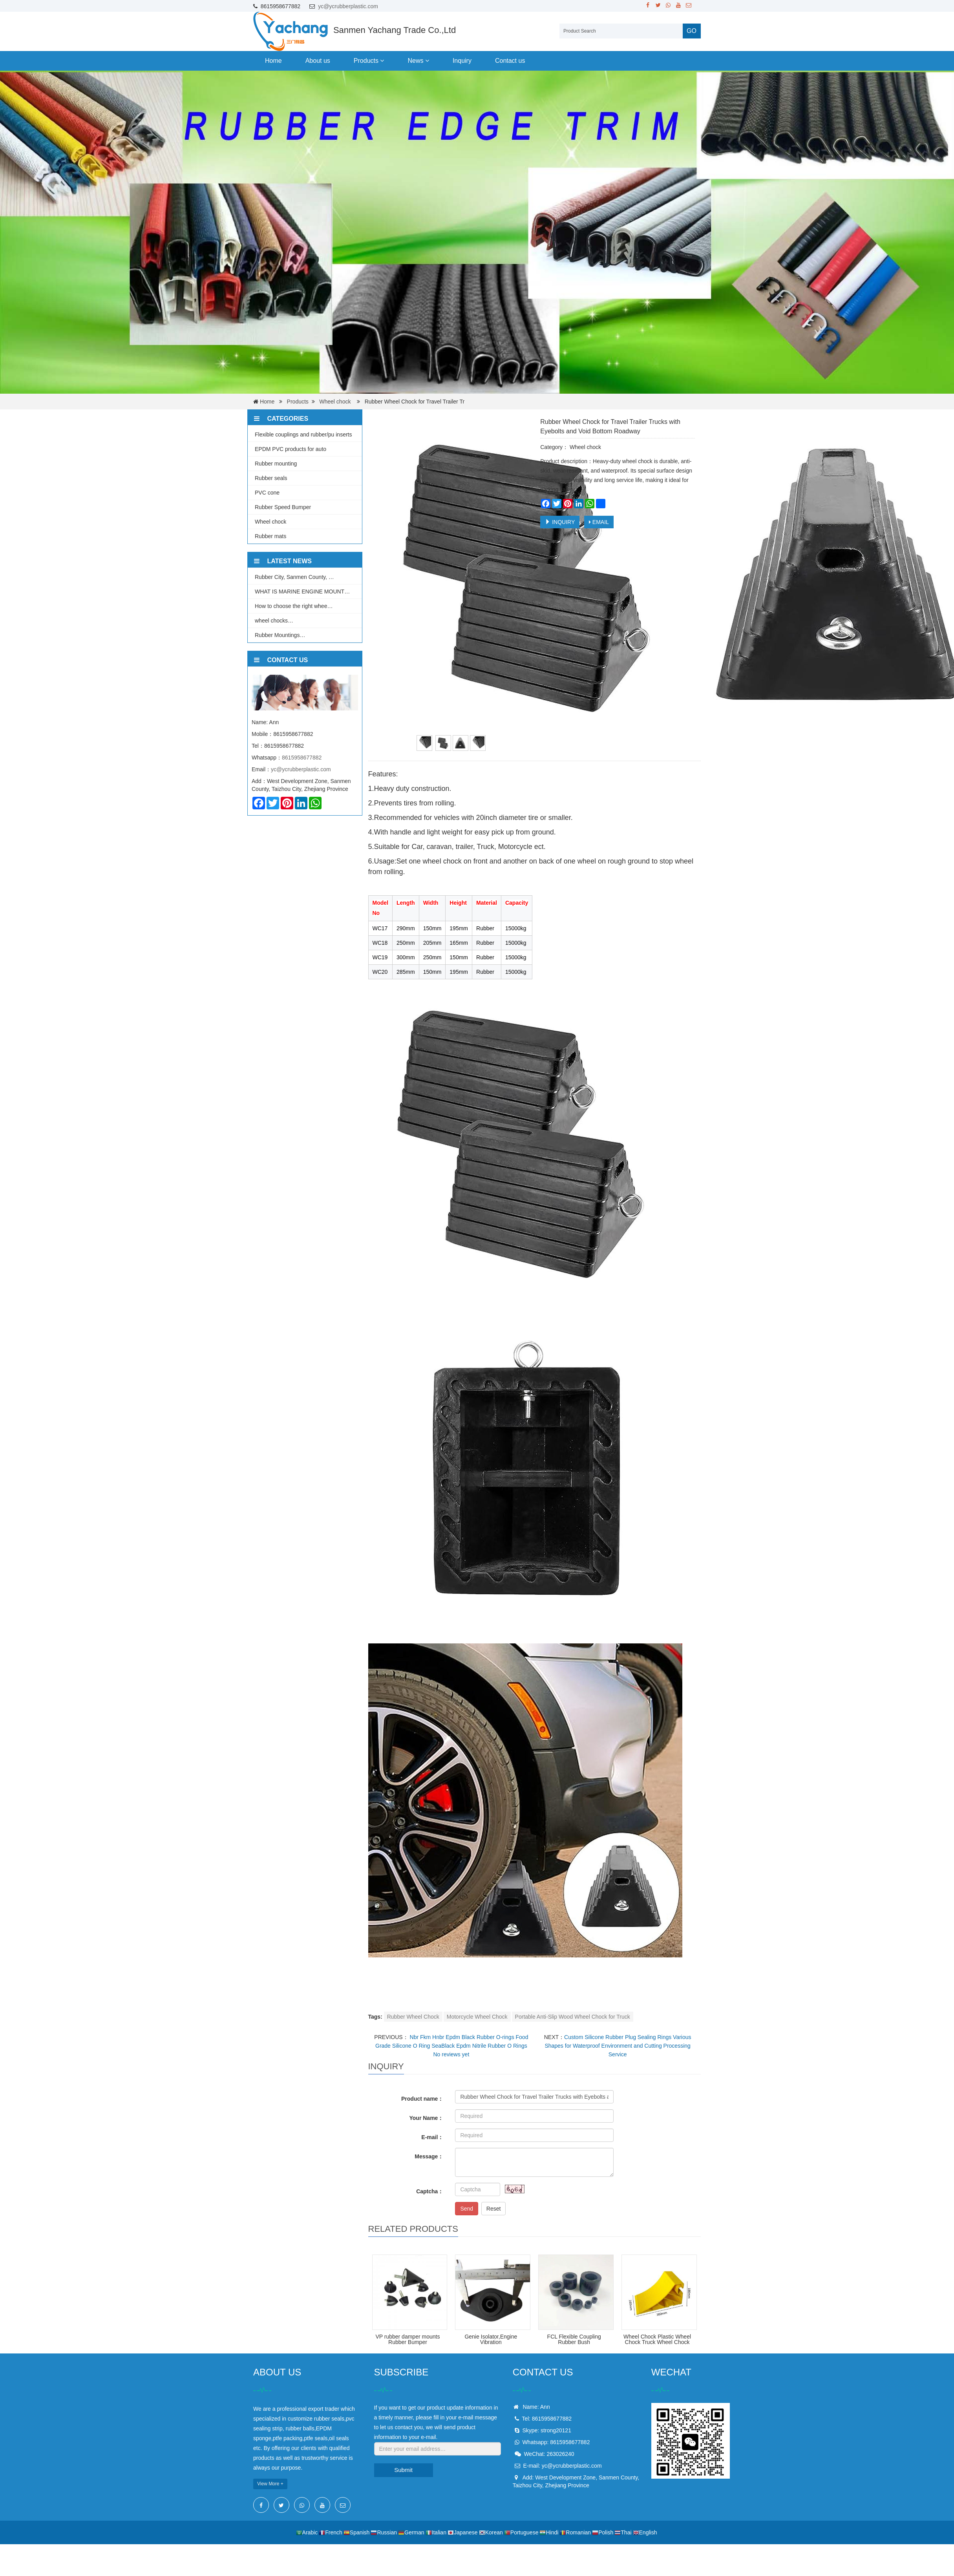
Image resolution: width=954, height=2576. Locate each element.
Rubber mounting (276, 463)
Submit (403, 2469)
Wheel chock (335, 401)
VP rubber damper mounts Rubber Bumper (407, 2339)
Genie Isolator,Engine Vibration (490, 2339)
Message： (429, 2156)
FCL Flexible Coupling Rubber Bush (574, 2339)
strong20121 (556, 2430)
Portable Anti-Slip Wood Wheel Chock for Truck (572, 2017)
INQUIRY (560, 522)
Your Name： (426, 2118)
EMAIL (599, 522)
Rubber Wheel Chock (413, 2017)
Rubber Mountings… (280, 635)
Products (369, 60)
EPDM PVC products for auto (290, 449)
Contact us (510, 60)
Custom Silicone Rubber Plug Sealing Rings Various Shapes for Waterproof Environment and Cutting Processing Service (618, 2046)
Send (466, 2208)
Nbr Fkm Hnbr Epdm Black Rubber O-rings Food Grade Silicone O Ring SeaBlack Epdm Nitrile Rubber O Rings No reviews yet (451, 2046)
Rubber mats (270, 536)
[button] (382, 60)
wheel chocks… (274, 620)
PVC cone (267, 492)
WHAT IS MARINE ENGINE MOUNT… (302, 591)
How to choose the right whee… (294, 606)
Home (273, 60)
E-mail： (432, 2137)
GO (691, 30)
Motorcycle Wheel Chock (477, 2017)
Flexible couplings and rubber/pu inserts (303, 434)
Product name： (422, 2099)
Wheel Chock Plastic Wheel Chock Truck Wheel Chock (657, 2339)
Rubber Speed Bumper (283, 507)
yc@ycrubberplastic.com (348, 6)
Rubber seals (271, 478)
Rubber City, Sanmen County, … (294, 577)
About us (317, 60)
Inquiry (462, 60)
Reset (493, 2208)
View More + (270, 2484)
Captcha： (429, 2191)
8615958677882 (302, 757)
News (418, 60)
